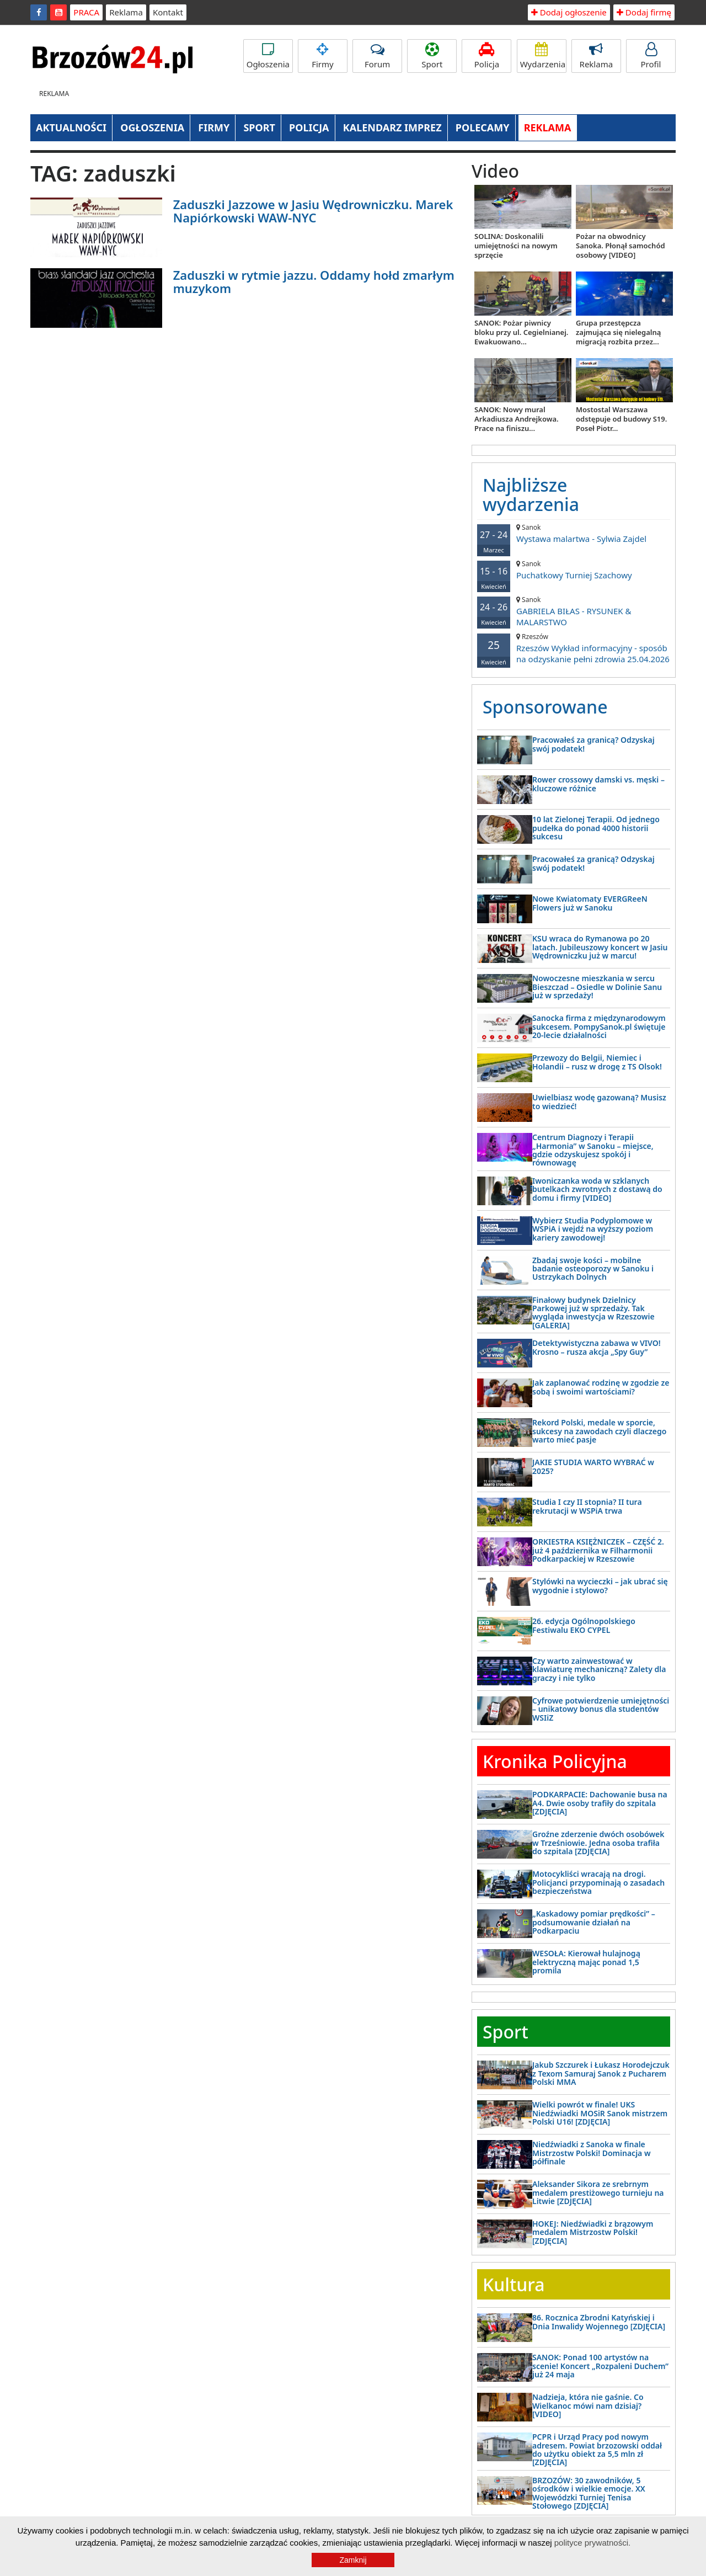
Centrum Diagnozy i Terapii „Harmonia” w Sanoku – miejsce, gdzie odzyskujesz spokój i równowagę (593, 1150)
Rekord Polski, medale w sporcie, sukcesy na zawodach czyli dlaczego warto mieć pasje (599, 1431)
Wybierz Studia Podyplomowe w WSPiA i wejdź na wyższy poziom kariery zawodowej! (592, 1229)
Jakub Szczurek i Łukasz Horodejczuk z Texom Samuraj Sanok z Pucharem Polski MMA (601, 2073)
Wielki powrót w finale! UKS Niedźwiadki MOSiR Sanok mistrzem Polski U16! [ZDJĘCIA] (599, 2113)
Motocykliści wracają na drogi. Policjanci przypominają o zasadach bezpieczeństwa (598, 1882)
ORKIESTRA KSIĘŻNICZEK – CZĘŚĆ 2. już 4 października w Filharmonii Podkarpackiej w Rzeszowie (598, 1550)
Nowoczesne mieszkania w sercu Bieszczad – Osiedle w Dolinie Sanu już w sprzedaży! (597, 986)
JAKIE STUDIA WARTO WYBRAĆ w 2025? (593, 1466)
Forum (377, 56)
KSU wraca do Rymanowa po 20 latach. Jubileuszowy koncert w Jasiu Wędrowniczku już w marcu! (600, 947)
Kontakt (168, 12)
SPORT (259, 127)
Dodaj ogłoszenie (569, 12)
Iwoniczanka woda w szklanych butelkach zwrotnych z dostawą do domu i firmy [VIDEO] (597, 1189)
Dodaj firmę (644, 12)
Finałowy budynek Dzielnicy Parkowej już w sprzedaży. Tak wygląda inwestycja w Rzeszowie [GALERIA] (593, 1312)
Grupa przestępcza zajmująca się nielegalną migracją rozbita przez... (618, 332)
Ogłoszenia (268, 56)
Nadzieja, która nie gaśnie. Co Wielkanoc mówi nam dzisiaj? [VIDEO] (588, 2405)
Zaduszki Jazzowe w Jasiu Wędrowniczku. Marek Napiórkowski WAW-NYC (313, 211)
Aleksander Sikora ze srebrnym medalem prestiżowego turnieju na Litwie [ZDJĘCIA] (598, 2192)
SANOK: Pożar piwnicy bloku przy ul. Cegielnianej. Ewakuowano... (521, 332)
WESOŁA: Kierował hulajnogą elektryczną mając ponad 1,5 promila (586, 1962)
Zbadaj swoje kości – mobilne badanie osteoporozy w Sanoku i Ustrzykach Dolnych (593, 1268)
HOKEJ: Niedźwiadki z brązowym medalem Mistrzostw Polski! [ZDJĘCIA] (592, 2232)
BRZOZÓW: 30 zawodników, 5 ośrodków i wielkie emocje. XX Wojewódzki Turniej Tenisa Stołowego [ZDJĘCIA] (588, 2493)
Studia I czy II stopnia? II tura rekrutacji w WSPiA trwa (587, 1506)
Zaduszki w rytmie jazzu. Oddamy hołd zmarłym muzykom (313, 281)
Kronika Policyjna (555, 1761)
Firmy (322, 56)
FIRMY (213, 127)
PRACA (86, 12)
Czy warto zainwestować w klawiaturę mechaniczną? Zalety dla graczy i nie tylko (599, 1669)
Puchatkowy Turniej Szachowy (573, 570)
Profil (650, 56)
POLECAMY (483, 127)
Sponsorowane (545, 706)
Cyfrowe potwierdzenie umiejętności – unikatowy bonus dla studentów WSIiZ (600, 1709)
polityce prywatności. (592, 2542)
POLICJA (309, 127)
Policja (486, 56)
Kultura (513, 2284)
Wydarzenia (543, 56)
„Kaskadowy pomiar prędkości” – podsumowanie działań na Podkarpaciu (593, 1922)
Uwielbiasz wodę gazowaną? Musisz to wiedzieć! (599, 1101)
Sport (431, 56)
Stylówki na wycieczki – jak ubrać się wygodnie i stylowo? (600, 1585)
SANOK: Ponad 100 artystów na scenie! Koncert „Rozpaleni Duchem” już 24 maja (600, 2366)
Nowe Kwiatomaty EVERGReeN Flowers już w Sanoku (590, 902)
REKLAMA (547, 127)
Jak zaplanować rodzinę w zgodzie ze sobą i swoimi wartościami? (600, 1386)
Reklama (126, 12)
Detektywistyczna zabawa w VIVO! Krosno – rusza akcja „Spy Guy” (596, 1347)
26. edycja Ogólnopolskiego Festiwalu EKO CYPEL (583, 1625)
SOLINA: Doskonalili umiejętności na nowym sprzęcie (516, 245)
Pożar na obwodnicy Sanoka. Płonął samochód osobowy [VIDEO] (620, 245)
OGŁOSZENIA (152, 127)
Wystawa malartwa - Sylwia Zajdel (573, 533)
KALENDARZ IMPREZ (392, 127)
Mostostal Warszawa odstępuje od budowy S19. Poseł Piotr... (621, 419)
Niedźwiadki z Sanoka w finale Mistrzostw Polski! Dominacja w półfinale (591, 2153)
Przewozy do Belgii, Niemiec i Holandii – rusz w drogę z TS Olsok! (597, 1061)
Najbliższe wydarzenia (531, 494)
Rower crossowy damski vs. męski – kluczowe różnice (598, 783)
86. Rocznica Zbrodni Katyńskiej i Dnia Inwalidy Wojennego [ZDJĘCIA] (598, 2321)
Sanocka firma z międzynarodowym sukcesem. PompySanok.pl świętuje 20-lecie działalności (599, 1026)
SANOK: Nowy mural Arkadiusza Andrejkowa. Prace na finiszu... (516, 419)
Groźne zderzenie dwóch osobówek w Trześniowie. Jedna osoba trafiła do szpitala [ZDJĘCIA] (598, 1842)
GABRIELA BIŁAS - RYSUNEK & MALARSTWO (573, 611)
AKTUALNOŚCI (71, 127)
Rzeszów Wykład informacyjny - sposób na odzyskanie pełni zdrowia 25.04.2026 (573, 648)
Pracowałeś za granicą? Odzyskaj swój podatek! (593, 744)
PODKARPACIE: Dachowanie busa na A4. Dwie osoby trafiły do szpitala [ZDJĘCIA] (599, 1803)
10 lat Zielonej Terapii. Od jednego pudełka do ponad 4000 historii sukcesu (596, 828)
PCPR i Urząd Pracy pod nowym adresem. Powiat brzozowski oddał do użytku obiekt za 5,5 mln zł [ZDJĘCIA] (597, 2449)
